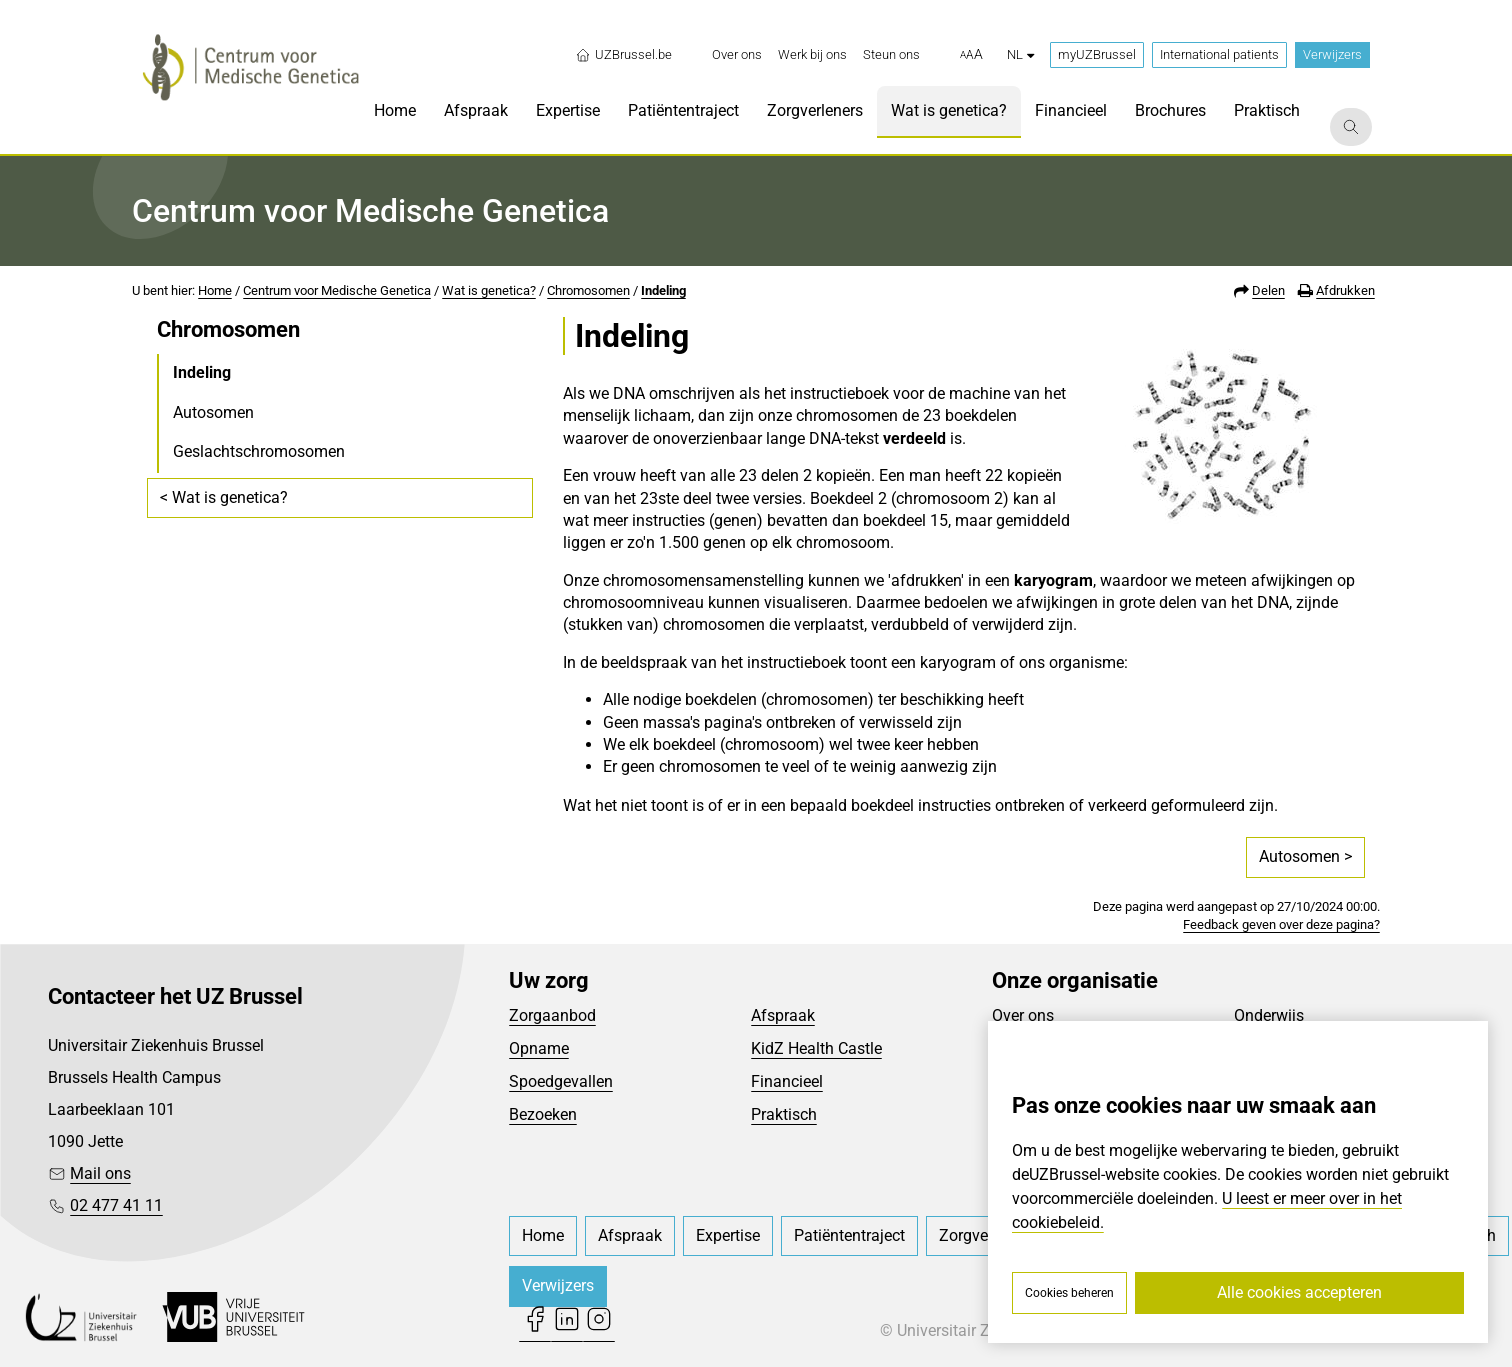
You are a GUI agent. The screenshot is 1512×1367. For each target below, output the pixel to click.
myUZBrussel (1097, 54)
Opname (539, 1048)
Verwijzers (1332, 54)
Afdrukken (1345, 290)
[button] (971, 55)
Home (215, 290)
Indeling (663, 290)
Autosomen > (1305, 856)
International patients (1219, 54)
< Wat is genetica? (224, 497)
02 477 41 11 (116, 1205)
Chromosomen (588, 290)
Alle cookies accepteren (1299, 1292)
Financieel (787, 1081)
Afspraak (783, 1015)
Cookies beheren (1069, 1293)
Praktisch (784, 1114)
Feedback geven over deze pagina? (1281, 924)
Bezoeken (543, 1114)
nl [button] (1020, 54)
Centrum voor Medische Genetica (337, 290)
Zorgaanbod (552, 1015)
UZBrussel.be (623, 55)
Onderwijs (1269, 1015)
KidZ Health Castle (816, 1048)
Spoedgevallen (561, 1081)
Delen (1268, 290)
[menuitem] (737, 55)
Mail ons (100, 1173)
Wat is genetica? (489, 290)
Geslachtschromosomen (259, 451)
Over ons (1023, 1015)
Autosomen (213, 412)
